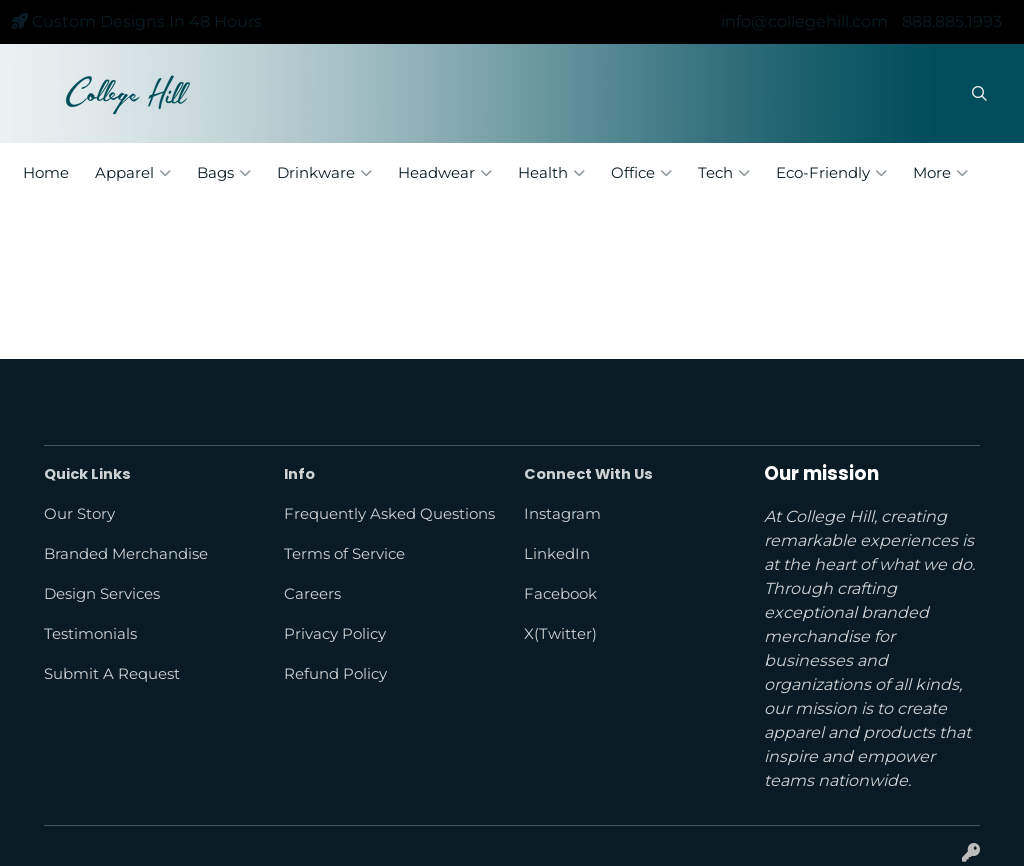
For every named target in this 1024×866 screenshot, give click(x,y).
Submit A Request (112, 674)
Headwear (445, 173)
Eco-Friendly (831, 173)
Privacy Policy (335, 634)
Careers (312, 594)
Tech (724, 173)
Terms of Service (344, 554)
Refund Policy (335, 674)
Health (551, 173)
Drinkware (324, 173)
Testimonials (90, 634)
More (940, 173)
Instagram (562, 514)
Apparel (133, 173)
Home (46, 173)
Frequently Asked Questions (389, 514)
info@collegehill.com (804, 21)
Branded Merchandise (126, 554)
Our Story (79, 514)
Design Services (102, 594)
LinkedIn (557, 554)
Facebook (560, 594)
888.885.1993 (952, 21)
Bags (224, 173)
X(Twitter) (560, 634)
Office (641, 173)
